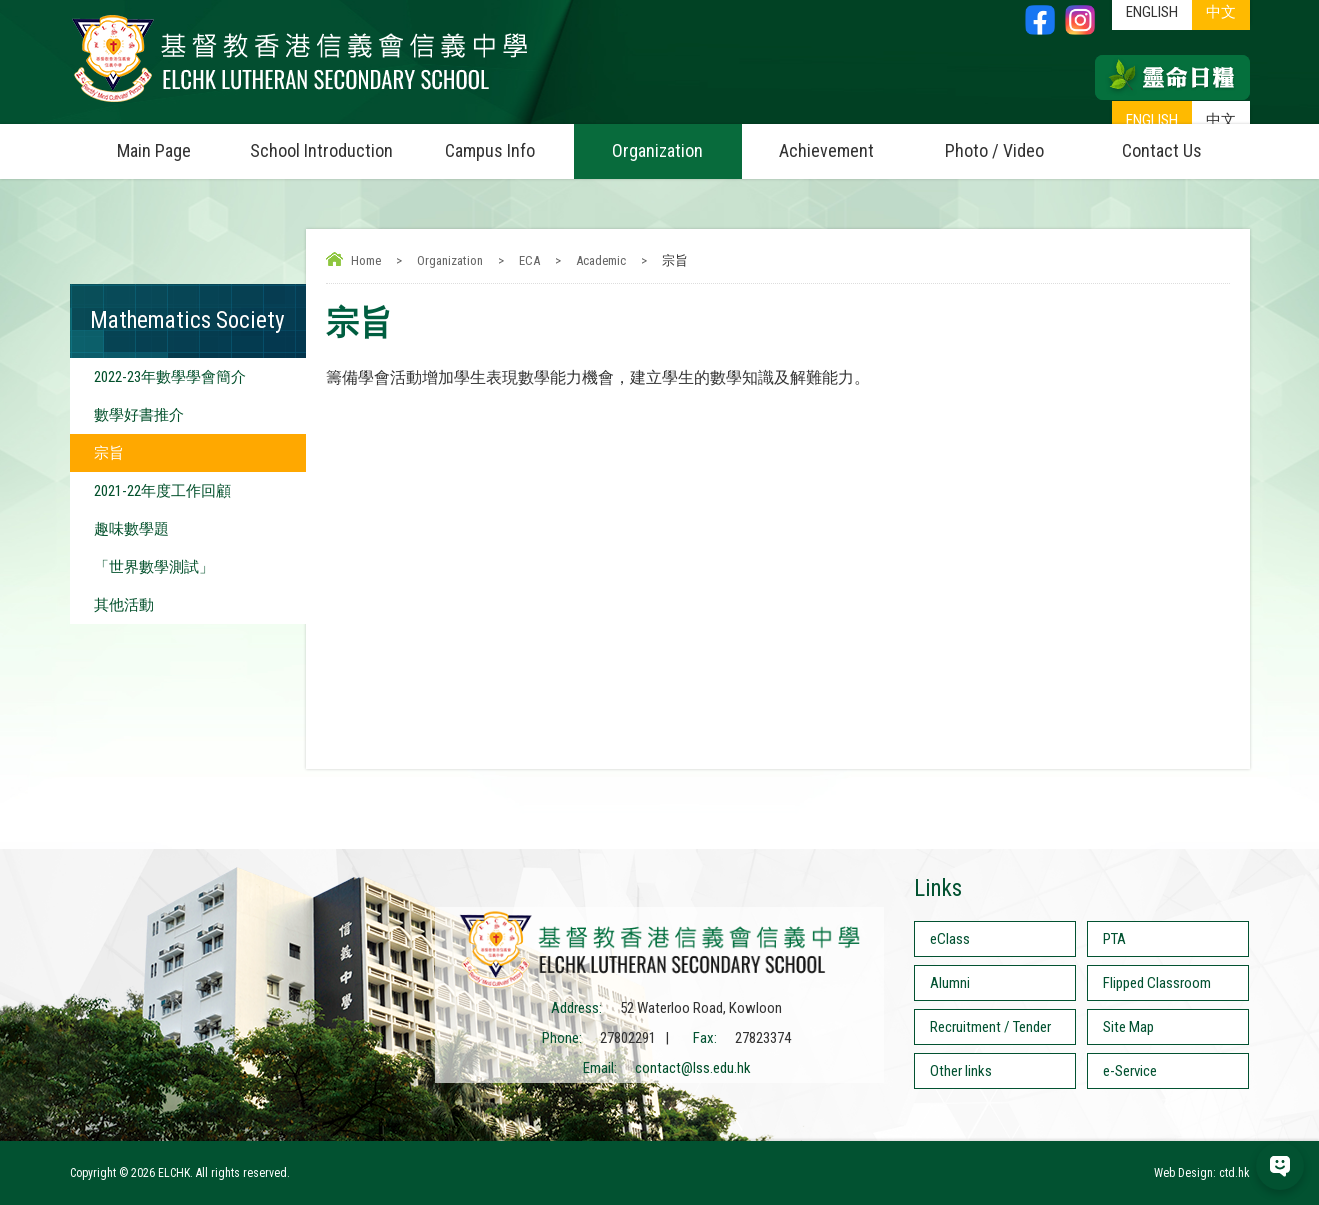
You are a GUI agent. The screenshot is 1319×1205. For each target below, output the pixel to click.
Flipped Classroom (1157, 983)
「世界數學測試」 (154, 567)
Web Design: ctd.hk (1202, 1173)
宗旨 (109, 453)
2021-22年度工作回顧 (162, 491)
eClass (950, 939)
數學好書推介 (139, 415)
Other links (961, 1071)
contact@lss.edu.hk (693, 1068)
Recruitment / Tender (990, 1027)
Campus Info (509, 142)
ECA (529, 260)
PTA (1114, 939)
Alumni (950, 983)
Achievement (826, 150)
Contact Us (1162, 150)
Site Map (1128, 1027)
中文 (1221, 120)
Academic (601, 260)
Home (366, 260)
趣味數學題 (131, 529)
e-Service (1130, 1071)
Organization (677, 142)
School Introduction (328, 142)
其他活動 (124, 605)
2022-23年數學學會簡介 (170, 377)
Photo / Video (1012, 142)
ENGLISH (1152, 120)
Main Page (154, 150)
